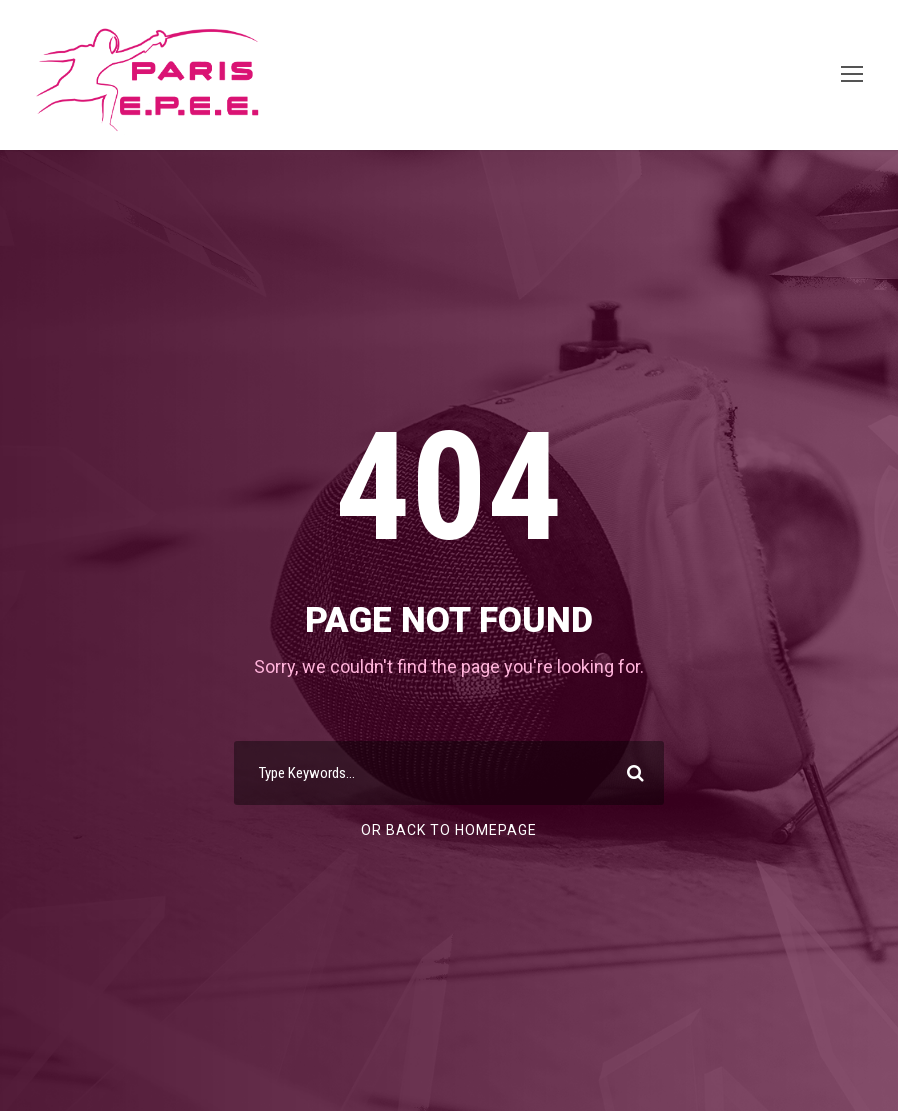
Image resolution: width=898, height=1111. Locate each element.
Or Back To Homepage (449, 830)
